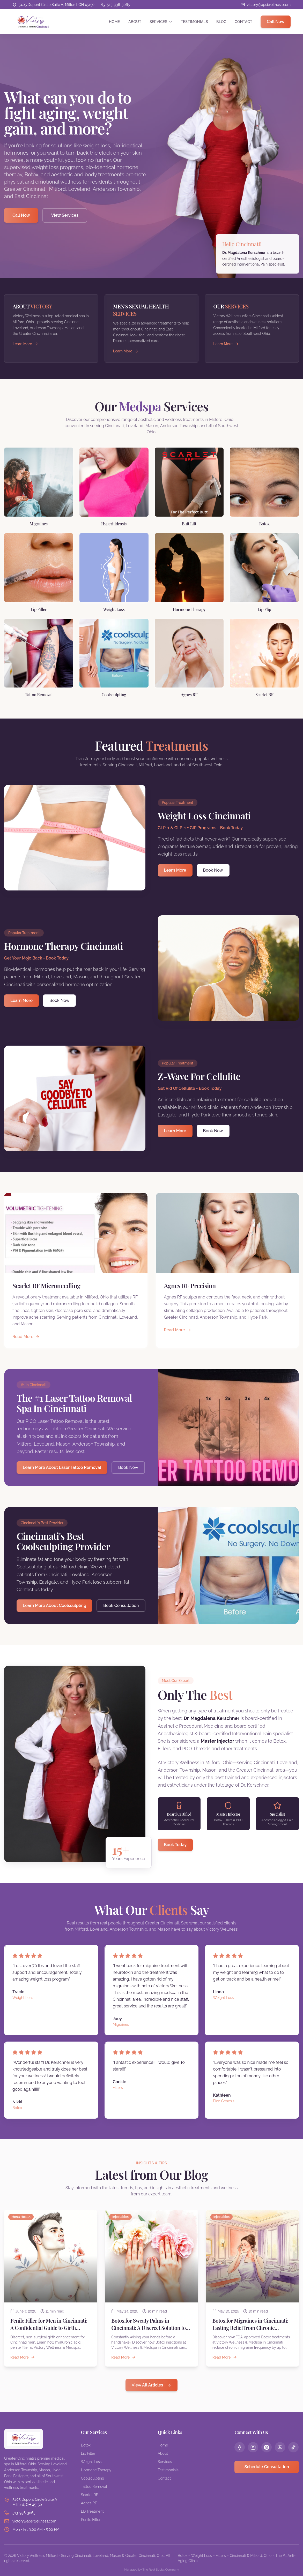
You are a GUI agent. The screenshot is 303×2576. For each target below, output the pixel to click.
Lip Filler (88, 2453)
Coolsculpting (92, 2478)
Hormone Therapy (96, 2470)
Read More (26, 1336)
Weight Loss (91, 2462)
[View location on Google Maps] (53, 4)
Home (114, 22)
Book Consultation (121, 1605)
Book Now (213, 870)
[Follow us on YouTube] (280, 2447)
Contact (243, 22)
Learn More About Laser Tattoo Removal (62, 1467)
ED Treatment (92, 2511)
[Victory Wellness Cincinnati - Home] (31, 21)
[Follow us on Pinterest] (266, 2447)
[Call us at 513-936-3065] (115, 4)
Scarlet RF (89, 2495)
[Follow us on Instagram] (253, 2447)
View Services (64, 215)
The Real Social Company (161, 2569)
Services (161, 22)
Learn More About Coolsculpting (54, 1605)
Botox (86, 2445)
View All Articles (151, 2385)
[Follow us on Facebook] (239, 2447)
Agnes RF (89, 2503)
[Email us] (266, 4)
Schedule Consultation (267, 2466)
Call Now (275, 21)
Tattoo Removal (94, 2486)
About (134, 22)
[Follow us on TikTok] (293, 2447)
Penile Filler (91, 2520)
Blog (221, 22)
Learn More (175, 870)
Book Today (175, 1844)
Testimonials (194, 22)
